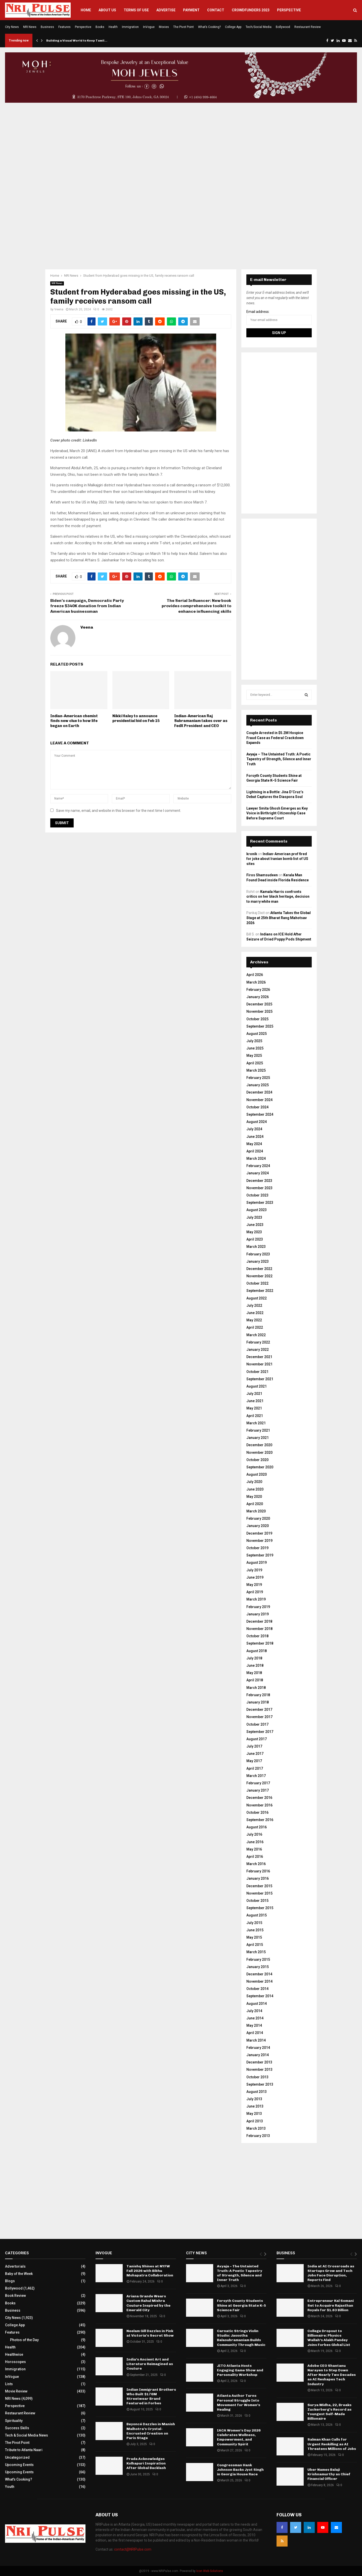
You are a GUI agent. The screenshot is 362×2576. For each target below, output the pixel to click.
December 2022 (259, 1269)
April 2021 (254, 1416)
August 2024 (256, 1122)
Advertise (165, 10)
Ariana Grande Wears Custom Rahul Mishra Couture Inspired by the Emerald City (148, 2303)
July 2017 (254, 1746)
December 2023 (259, 1181)
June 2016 (254, 1842)
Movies (164, 27)
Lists (9, 2384)
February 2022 (258, 1342)
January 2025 (257, 1085)
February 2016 (258, 1871)
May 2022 (254, 1320)
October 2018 (257, 1636)
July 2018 (254, 1658)
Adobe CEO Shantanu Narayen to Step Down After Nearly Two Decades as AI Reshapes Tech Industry (331, 2375)
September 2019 (259, 1555)
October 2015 (257, 1901)
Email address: (257, 312)
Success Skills (17, 2428)
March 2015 (256, 1952)
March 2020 (256, 1511)
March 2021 (256, 1423)
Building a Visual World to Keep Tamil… (76, 40)
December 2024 (259, 1092)
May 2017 (254, 1761)
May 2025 (254, 1056)
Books (100, 27)
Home (86, 10)
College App (233, 27)
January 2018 (257, 1702)
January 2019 (257, 1614)
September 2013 (259, 2084)
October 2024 (257, 1107)
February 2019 (258, 1607)
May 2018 (254, 1673)
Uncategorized (17, 2457)
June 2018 (254, 1665)
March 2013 (256, 2128)
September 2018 (259, 1643)
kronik (251, 854)
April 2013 (254, 2121)
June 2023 (254, 1225)
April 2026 (254, 975)
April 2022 (254, 1327)
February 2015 (258, 1959)
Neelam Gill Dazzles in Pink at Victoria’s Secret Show (150, 2333)
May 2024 (254, 1144)
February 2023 (258, 1254)
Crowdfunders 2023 (250, 10)
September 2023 (259, 1203)
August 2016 (256, 1827)
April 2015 (254, 1945)
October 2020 (257, 1460)
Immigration (130, 27)
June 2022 (254, 1313)
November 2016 (259, 1805)
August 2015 (256, 1915)
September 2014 (259, 1996)
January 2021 (257, 1438)
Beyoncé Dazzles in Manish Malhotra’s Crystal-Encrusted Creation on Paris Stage (150, 2431)
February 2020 (258, 1518)
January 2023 (257, 1261)
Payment (191, 10)
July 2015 (254, 1923)
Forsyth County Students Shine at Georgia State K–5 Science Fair (241, 2305)
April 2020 (254, 1504)
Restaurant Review (307, 27)
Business (47, 27)
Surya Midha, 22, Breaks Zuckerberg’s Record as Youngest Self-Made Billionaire (329, 2412)
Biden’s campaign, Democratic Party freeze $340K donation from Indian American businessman (87, 606)
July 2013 (254, 2099)
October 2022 (257, 1283)
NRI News (29, 27)
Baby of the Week (19, 2274)
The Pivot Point (183, 27)
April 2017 (254, 1768)
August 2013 (256, 2092)
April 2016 (254, 1857)
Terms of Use (136, 10)
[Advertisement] (181, 143)
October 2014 (257, 1989)
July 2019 (254, 1570)
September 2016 (259, 1820)
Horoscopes (15, 2362)
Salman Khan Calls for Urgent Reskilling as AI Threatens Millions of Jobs (331, 2444)
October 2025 (257, 1019)
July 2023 (254, 1217)
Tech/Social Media (259, 27)
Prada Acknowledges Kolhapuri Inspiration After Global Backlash (146, 2463)
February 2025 (258, 1078)
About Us (107, 10)
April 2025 (254, 1063)
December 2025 (259, 1004)
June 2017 (254, 1754)
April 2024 (254, 1151)
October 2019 (257, 1548)
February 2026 (258, 990)
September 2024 (259, 1114)
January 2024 (257, 1173)
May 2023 (254, 1232)
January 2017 (257, 1790)
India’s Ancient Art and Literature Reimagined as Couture (149, 2364)
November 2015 (259, 1893)
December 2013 (259, 2062)
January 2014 (257, 2055)
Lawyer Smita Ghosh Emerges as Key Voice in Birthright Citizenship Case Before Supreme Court (277, 813)
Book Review (15, 2296)
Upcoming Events (19, 2465)
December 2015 (259, 1886)
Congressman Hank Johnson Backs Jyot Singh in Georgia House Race (240, 2469)
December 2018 (259, 1621)
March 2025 (256, 1070)
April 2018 (254, 1680)
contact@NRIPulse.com (132, 2549)
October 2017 (257, 1724)
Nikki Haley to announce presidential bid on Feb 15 (136, 718)
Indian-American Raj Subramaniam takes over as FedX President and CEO (201, 721)
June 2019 (254, 1577)
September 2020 (259, 1467)
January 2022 (257, 1350)
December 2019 (259, 1533)
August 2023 (256, 1210)
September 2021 (259, 1379)
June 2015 (254, 1930)
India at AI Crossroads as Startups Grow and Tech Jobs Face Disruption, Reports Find (330, 2273)
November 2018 (259, 1629)
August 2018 (256, 1651)
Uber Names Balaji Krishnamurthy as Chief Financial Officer (328, 2474)
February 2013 (258, 2136)
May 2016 (254, 1849)
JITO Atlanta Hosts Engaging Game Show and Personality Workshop (240, 2370)
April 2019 (254, 1592)
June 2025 (254, 1048)
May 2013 (254, 2114)
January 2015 (257, 1967)
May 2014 (254, 2025)
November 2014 (259, 1981)
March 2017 (256, 1776)
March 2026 (256, 982)
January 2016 (257, 1878)
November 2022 (259, 1276)
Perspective (289, 10)
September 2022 (259, 1291)
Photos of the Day (24, 2340)
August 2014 (256, 2004)
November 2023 (259, 1188)
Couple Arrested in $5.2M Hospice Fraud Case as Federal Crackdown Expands (275, 738)
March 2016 (256, 1864)
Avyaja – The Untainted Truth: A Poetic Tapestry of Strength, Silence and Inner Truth (278, 759)
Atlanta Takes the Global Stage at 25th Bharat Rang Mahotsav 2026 (278, 918)
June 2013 (254, 2106)
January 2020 (257, 1526)
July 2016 (254, 1834)
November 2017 (259, 1717)
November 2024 (259, 1100)
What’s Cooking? (209, 27)
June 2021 (254, 1401)
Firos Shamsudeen (262, 875)
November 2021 (259, 1364)
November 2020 (259, 1452)
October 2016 (257, 1812)
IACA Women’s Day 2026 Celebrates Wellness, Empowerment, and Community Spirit (239, 2437)
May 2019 (254, 1585)
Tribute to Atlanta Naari (23, 2450)
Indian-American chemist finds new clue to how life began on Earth (74, 721)
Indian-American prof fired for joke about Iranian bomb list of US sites (277, 859)
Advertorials (15, 2266)
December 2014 (259, 1974)
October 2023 (257, 1195)
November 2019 (259, 1541)
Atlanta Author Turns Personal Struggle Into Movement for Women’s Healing (238, 2402)
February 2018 (258, 1695)
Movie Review (16, 2391)
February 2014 (258, 2048)
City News (12, 27)
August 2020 (256, 1474)
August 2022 (256, 1298)
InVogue (149, 27)
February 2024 (258, 1166)
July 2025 (254, 1041)
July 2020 (254, 1482)
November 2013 (259, 2069)
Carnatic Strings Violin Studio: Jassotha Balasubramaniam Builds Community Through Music (241, 2338)
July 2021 (254, 1394)
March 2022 (256, 1335)
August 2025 (256, 1034)
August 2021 (256, 1386)
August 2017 (256, 1739)
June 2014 (254, 2018)
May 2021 (254, 1408)
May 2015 (254, 1937)
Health (113, 27)
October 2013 (257, 2077)
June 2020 (254, 1489)
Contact (215, 10)
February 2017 (258, 1783)
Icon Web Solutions (209, 2571)
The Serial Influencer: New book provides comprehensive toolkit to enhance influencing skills (196, 606)
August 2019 (256, 1563)
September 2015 (259, 1908)
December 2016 (259, 1798)
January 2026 (257, 997)
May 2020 (254, 1497)
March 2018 (256, 1688)
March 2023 (256, 1247)
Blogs (10, 2281)
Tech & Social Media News (26, 2435)
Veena (58, 309)
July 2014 (254, 2011)
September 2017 (259, 1732)
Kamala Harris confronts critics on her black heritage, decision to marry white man (277, 896)
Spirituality (14, 2421)
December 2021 (259, 1357)
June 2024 (254, 1137)
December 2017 (259, 1710)
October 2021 (257, 1372)
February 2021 (258, 1430)
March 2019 (256, 1599)
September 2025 (259, 1026)
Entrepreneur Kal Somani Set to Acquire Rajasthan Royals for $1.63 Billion (330, 2305)
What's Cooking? (18, 2479)
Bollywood (283, 27)
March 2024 (256, 1158)
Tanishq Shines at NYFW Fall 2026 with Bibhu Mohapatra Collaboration (149, 2270)
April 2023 (254, 1239)
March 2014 (256, 2040)
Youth (9, 2487)
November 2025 (259, 1011)
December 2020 (259, 1445)
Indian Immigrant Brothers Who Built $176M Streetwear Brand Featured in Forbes (151, 2396)
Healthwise (14, 2354)
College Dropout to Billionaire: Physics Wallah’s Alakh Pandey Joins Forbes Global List (328, 2338)
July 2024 (254, 1129)
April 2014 (254, 2033)
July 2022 (254, 1305)
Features (64, 27)
